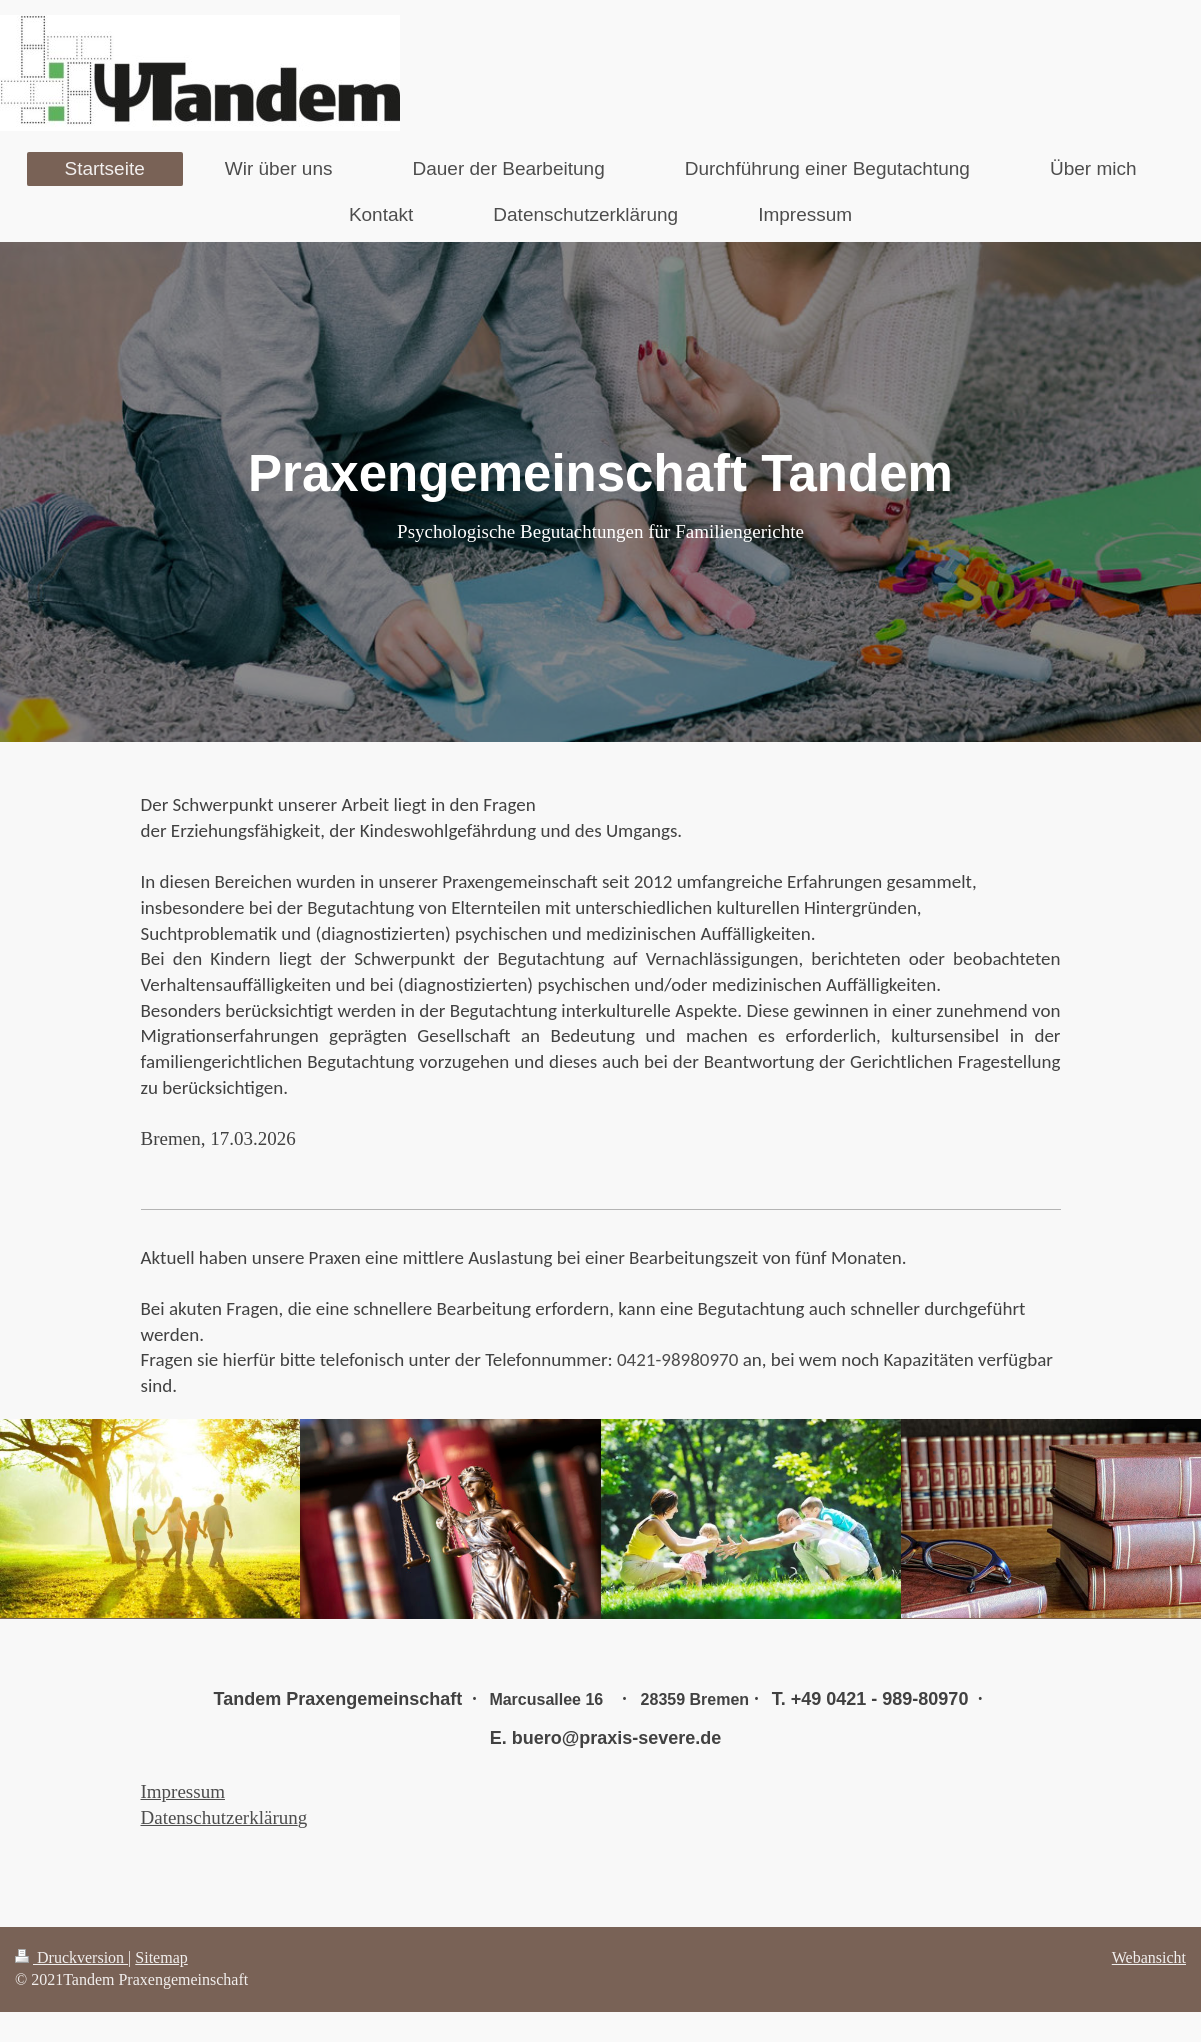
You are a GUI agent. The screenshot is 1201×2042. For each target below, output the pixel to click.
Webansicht (1149, 1957)
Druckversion (71, 1957)
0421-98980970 (680, 1359)
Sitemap (161, 1957)
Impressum (183, 1791)
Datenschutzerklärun (219, 1817)
